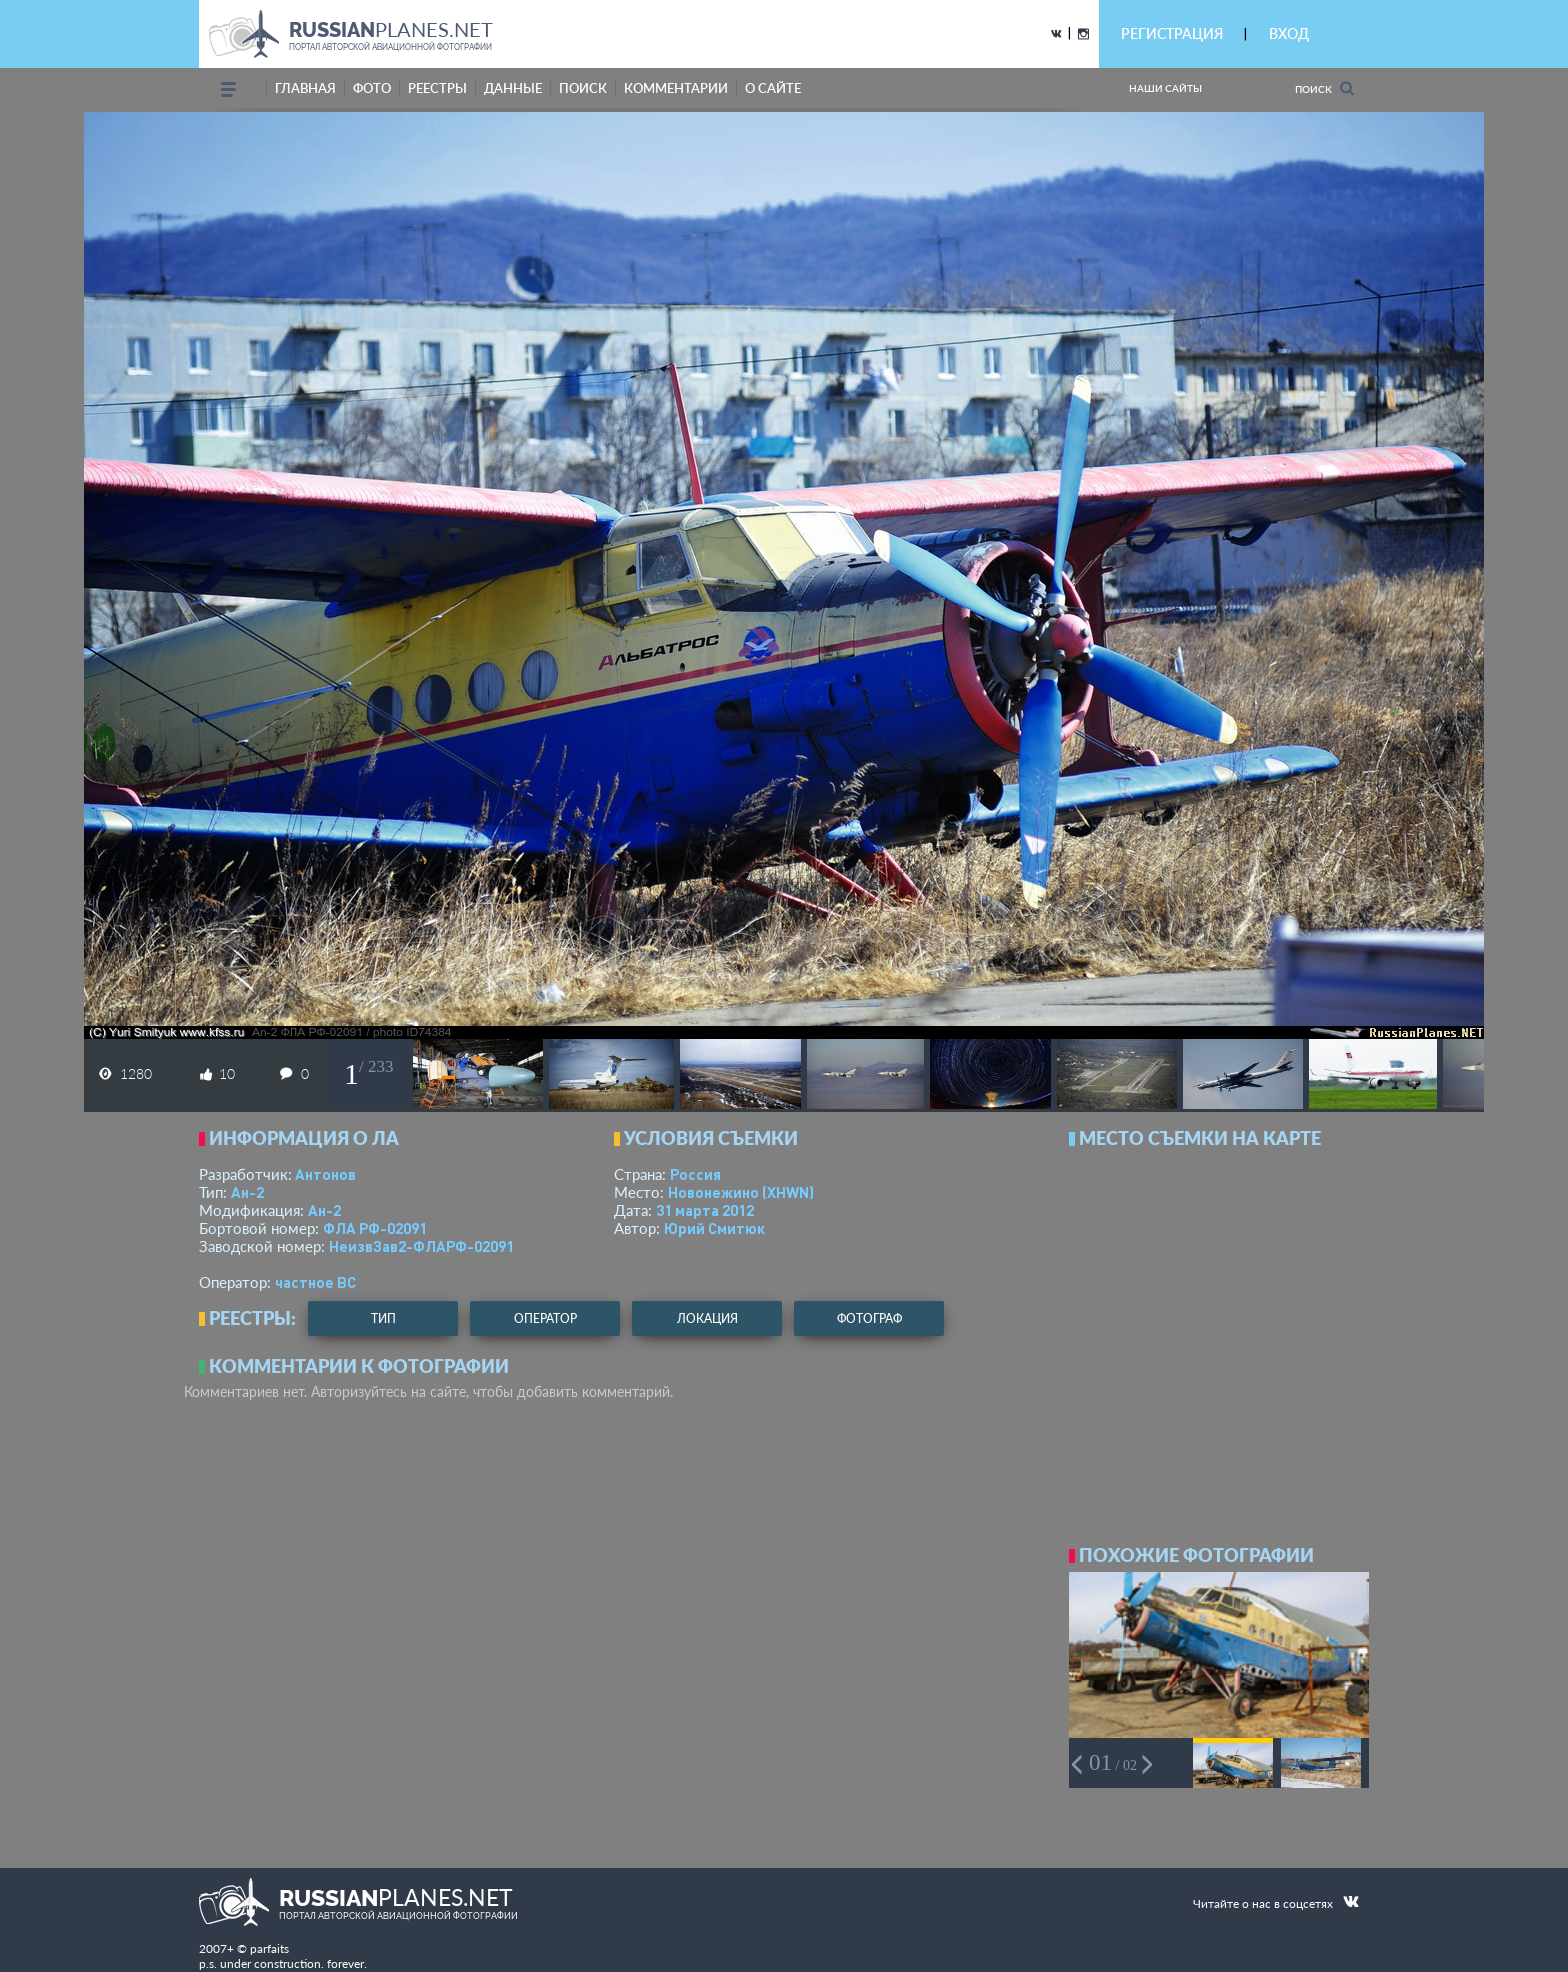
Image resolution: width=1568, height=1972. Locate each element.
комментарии (676, 88)
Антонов (325, 1174)
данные (513, 88)
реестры (437, 88)
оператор (545, 1318)
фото (372, 88)
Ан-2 (247, 1192)
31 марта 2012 (705, 1210)
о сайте (773, 88)
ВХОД (1289, 33)
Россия (695, 1174)
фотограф (869, 1318)
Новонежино (741, 1192)
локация (707, 1318)
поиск (583, 88)
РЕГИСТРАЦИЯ (1172, 33)
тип (383, 1318)
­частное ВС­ (315, 1282)
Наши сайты (1165, 88)
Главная (305, 88)
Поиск (1324, 88)
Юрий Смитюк (714, 1228)
